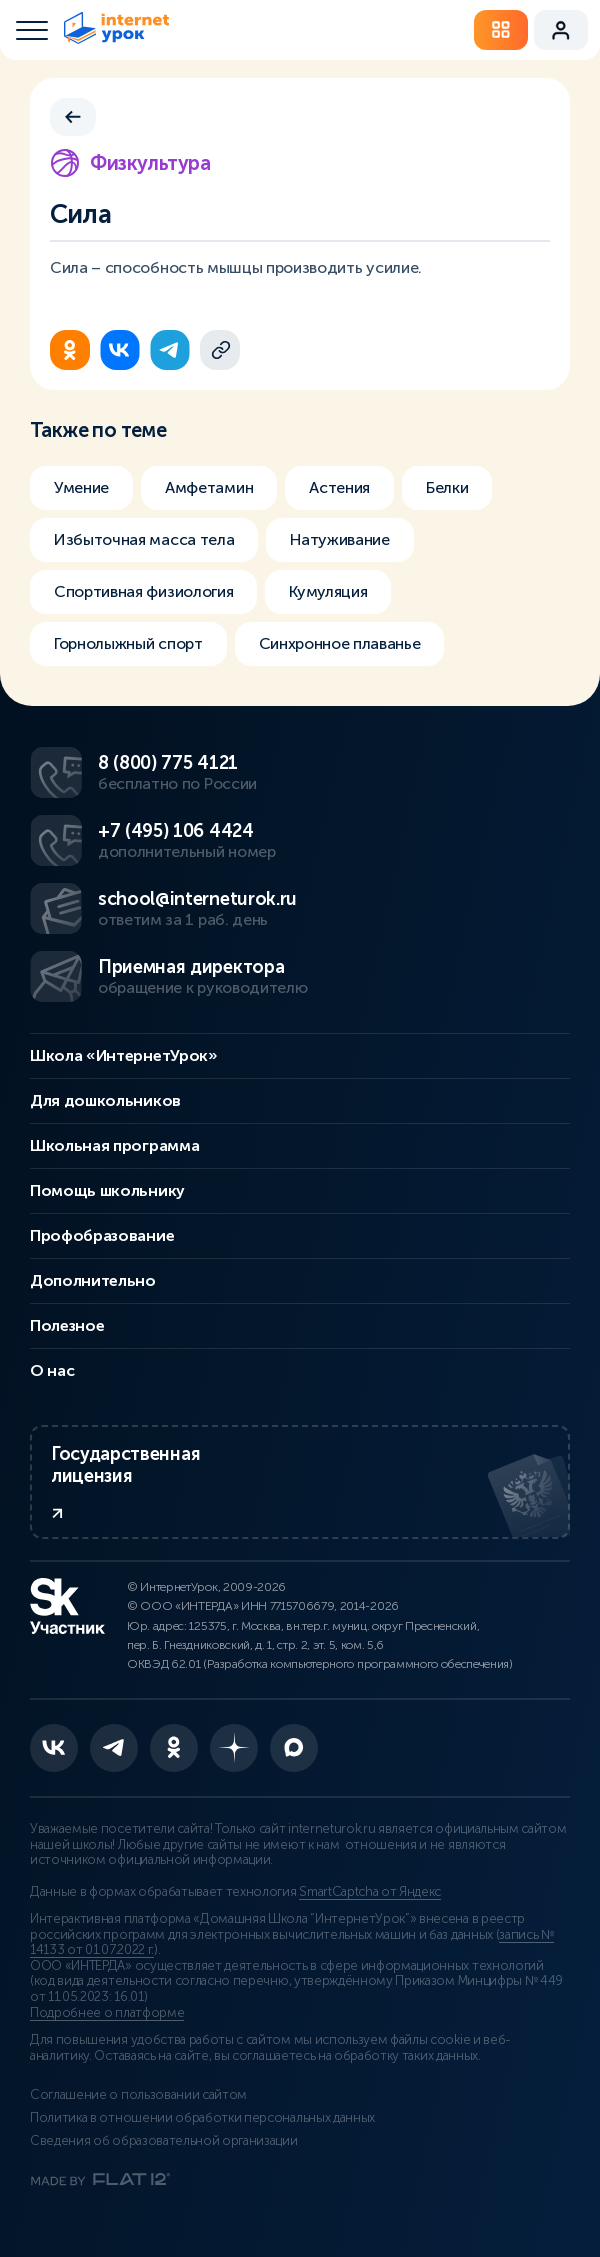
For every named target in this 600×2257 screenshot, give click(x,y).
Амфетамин (209, 487)
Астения (339, 487)
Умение (81, 487)
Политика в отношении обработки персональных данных (202, 2118)
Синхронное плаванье (340, 643)
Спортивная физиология (143, 591)
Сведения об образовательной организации (164, 2141)
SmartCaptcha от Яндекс (370, 1892)
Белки (447, 487)
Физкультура (130, 163)
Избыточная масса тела (144, 539)
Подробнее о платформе (107, 2013)
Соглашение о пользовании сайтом (138, 2095)
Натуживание (339, 539)
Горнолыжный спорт (128, 643)
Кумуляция (328, 591)
